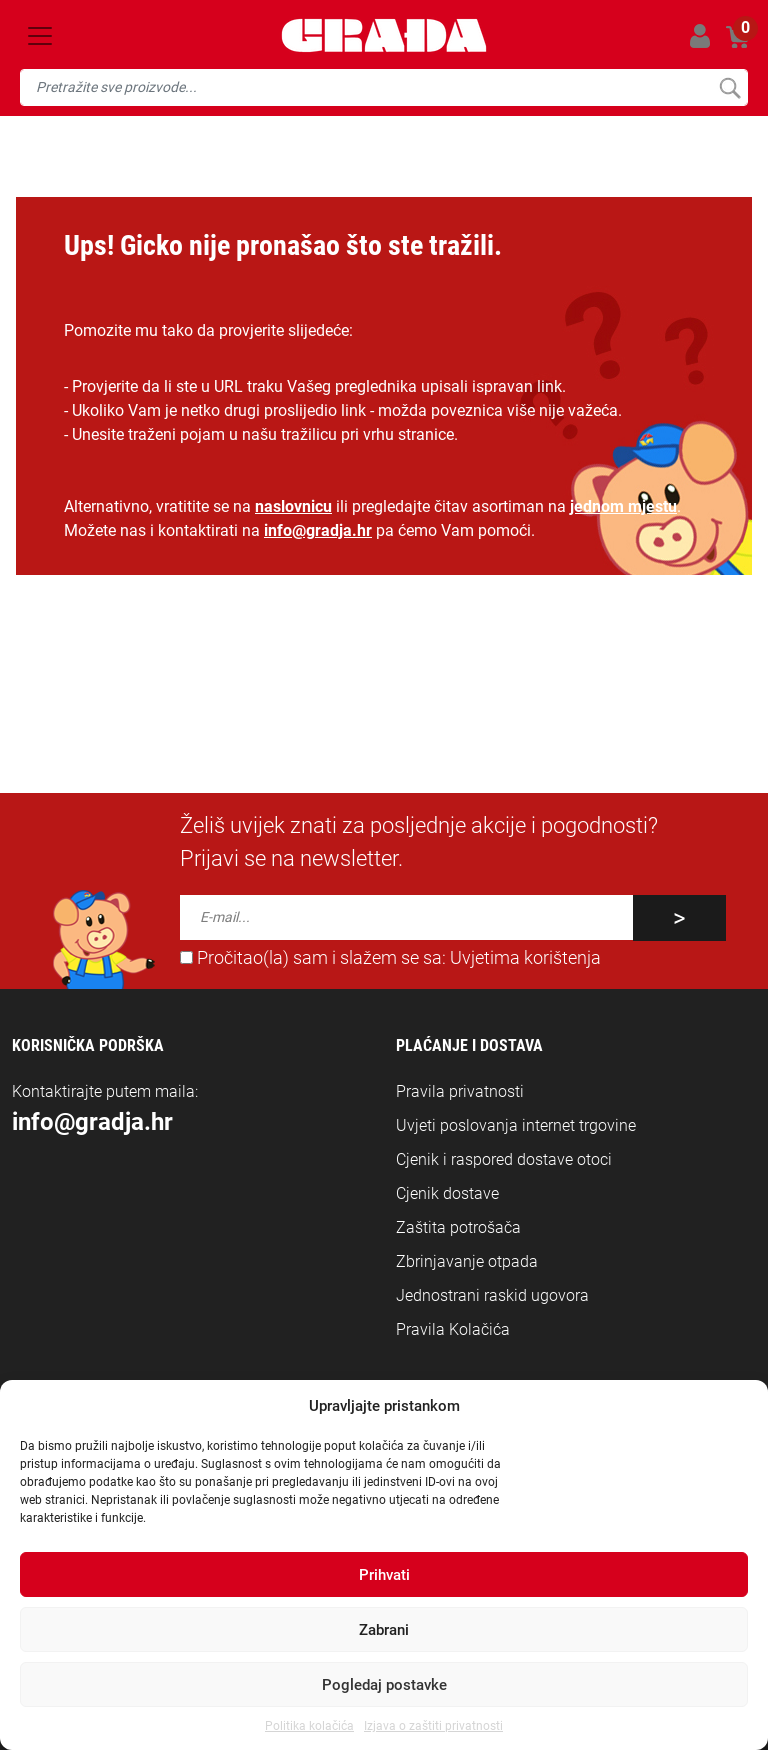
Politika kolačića (309, 1726)
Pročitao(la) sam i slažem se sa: (390, 958)
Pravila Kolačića (453, 1329)
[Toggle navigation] (40, 36)
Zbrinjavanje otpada (467, 1261)
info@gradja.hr (318, 530)
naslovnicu (293, 506)
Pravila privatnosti (460, 1091)
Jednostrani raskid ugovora (492, 1295)
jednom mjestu (623, 506)
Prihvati (384, 1575)
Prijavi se (699, 35)
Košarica (738, 32)
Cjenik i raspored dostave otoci (504, 1159)
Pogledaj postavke (384, 1685)
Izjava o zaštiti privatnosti (433, 1726)
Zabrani (384, 1630)
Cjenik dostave (447, 1193)
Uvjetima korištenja (525, 958)
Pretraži (729, 87)
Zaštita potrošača (458, 1227)
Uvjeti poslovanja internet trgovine (516, 1125)
